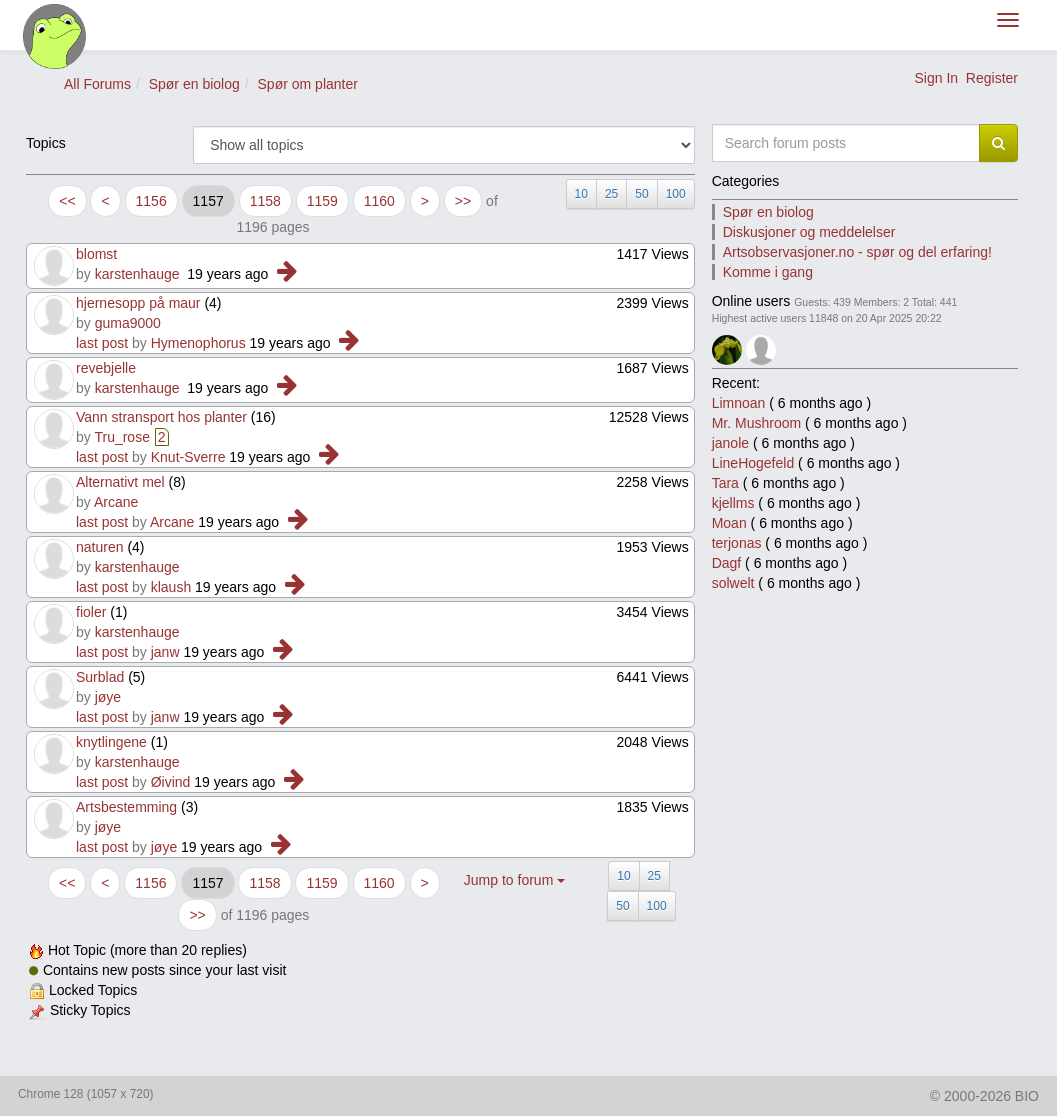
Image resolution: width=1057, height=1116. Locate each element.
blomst (96, 254)
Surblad (100, 677)
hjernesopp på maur (138, 303)
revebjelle (106, 368)
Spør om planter (308, 84)
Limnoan (739, 403)
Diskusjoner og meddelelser (809, 232)
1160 (379, 201)
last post (102, 343)
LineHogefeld (753, 463)
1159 (322, 201)
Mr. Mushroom (756, 423)
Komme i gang (768, 272)
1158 (265, 201)
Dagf (727, 563)
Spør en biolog (194, 84)
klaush (171, 587)
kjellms (733, 503)
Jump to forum (514, 880)
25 (611, 194)
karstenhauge (137, 274)
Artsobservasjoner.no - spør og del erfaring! (857, 252)
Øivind (171, 782)
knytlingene (111, 742)
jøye (108, 697)
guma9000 (128, 323)
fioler (91, 612)
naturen (99, 547)
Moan (729, 523)
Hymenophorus (198, 343)
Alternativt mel (120, 482)
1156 (151, 201)
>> (463, 201)
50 (641, 194)
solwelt (733, 583)
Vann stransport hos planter (161, 417)
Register (992, 78)
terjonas (737, 543)
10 (581, 194)
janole (730, 443)
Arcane (116, 502)
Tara (725, 483)
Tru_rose (122, 437)
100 (676, 194)
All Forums (97, 84)
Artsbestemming (126, 807)
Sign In (936, 78)
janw (165, 652)
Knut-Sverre (188, 457)
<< (67, 201)
